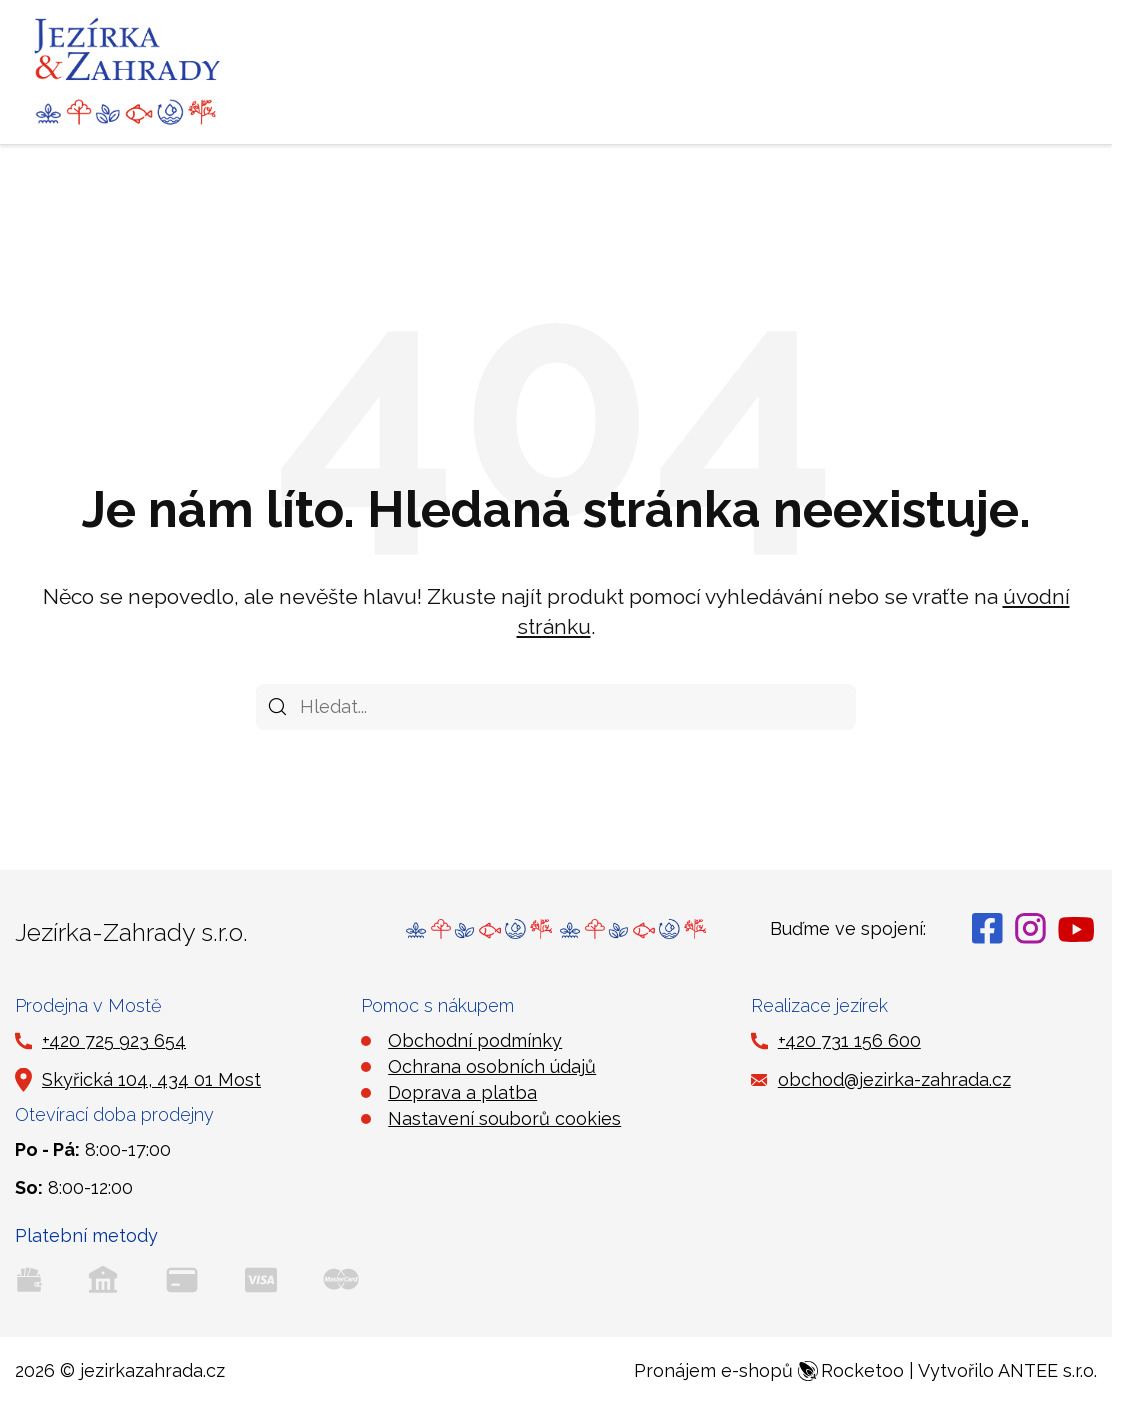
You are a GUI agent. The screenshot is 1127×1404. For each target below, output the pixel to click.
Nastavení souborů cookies (504, 1118)
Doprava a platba (462, 1092)
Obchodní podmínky (475, 1040)
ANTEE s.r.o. (1047, 1370)
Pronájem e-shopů (769, 1370)
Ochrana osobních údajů (492, 1066)
